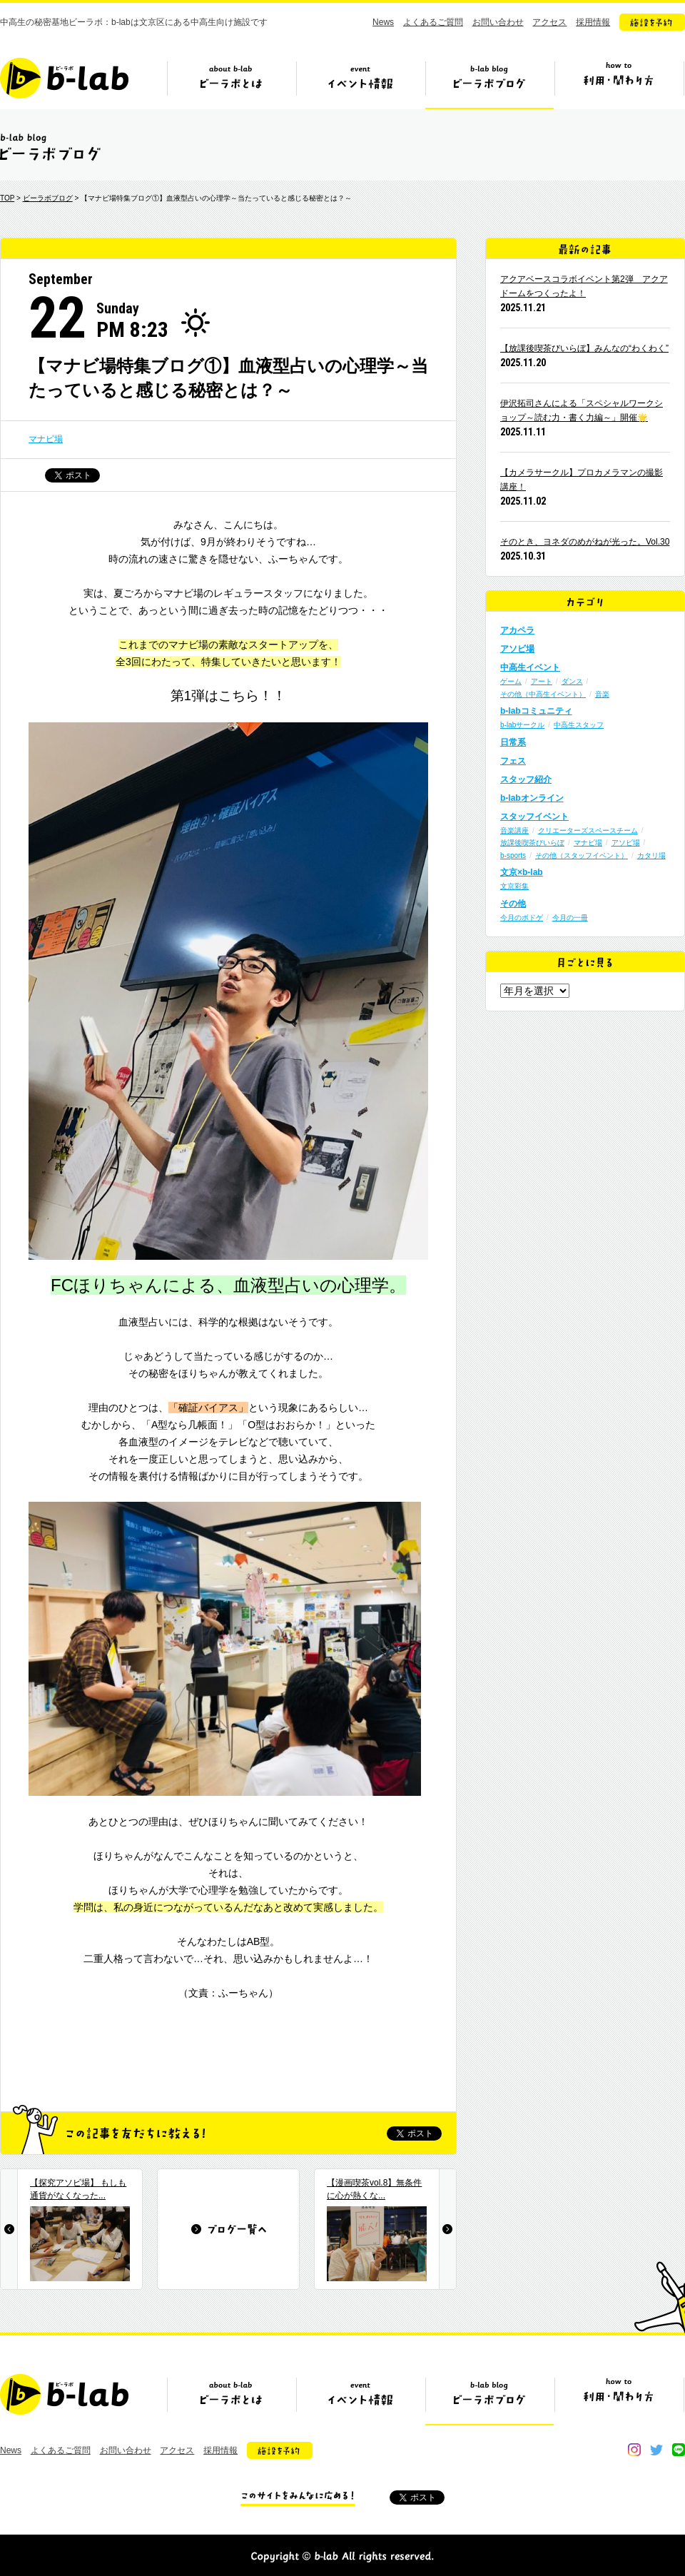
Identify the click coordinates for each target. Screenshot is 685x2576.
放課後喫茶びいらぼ (532, 843)
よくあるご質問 (433, 22)
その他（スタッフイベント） (581, 855)
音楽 (602, 694)
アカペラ (517, 630)
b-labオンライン (532, 798)
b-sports (513, 855)
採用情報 (593, 22)
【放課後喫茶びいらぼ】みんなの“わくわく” (584, 348)
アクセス (549, 22)
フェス (513, 761)
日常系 (513, 742)
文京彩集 (514, 886)
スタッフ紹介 (526, 779)
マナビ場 (46, 439)
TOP (7, 198)
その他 (513, 904)
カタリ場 (651, 855)
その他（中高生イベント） (543, 694)
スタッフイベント (534, 817)
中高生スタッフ (579, 725)
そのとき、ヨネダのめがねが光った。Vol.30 (584, 542)
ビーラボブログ (489, 83)
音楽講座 (514, 830)
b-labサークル (522, 725)
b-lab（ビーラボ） (64, 78)
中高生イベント (530, 667)
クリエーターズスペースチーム (588, 830)
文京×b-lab (521, 872)
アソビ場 (517, 649)
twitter (656, 2449)
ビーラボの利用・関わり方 (618, 83)
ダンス (572, 681)
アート (541, 681)
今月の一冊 (570, 917)
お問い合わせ (498, 22)
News (383, 22)
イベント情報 (360, 83)
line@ (678, 2449)
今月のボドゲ (521, 917)
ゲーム (511, 681)
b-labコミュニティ (536, 711)
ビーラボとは (231, 83)
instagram (634, 2449)
